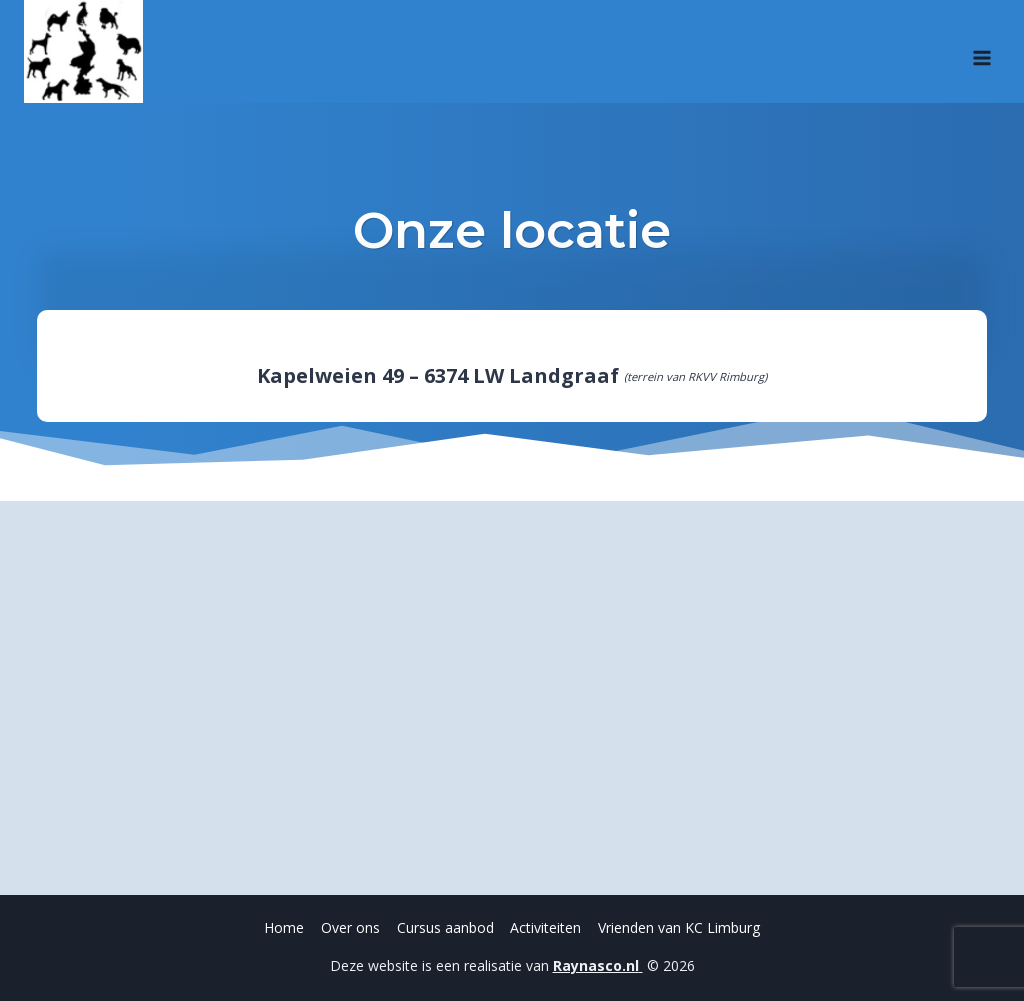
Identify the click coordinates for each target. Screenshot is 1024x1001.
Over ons (350, 927)
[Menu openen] (981, 51)
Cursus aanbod (445, 927)
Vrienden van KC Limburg (679, 927)
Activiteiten (545, 927)
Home (284, 927)
